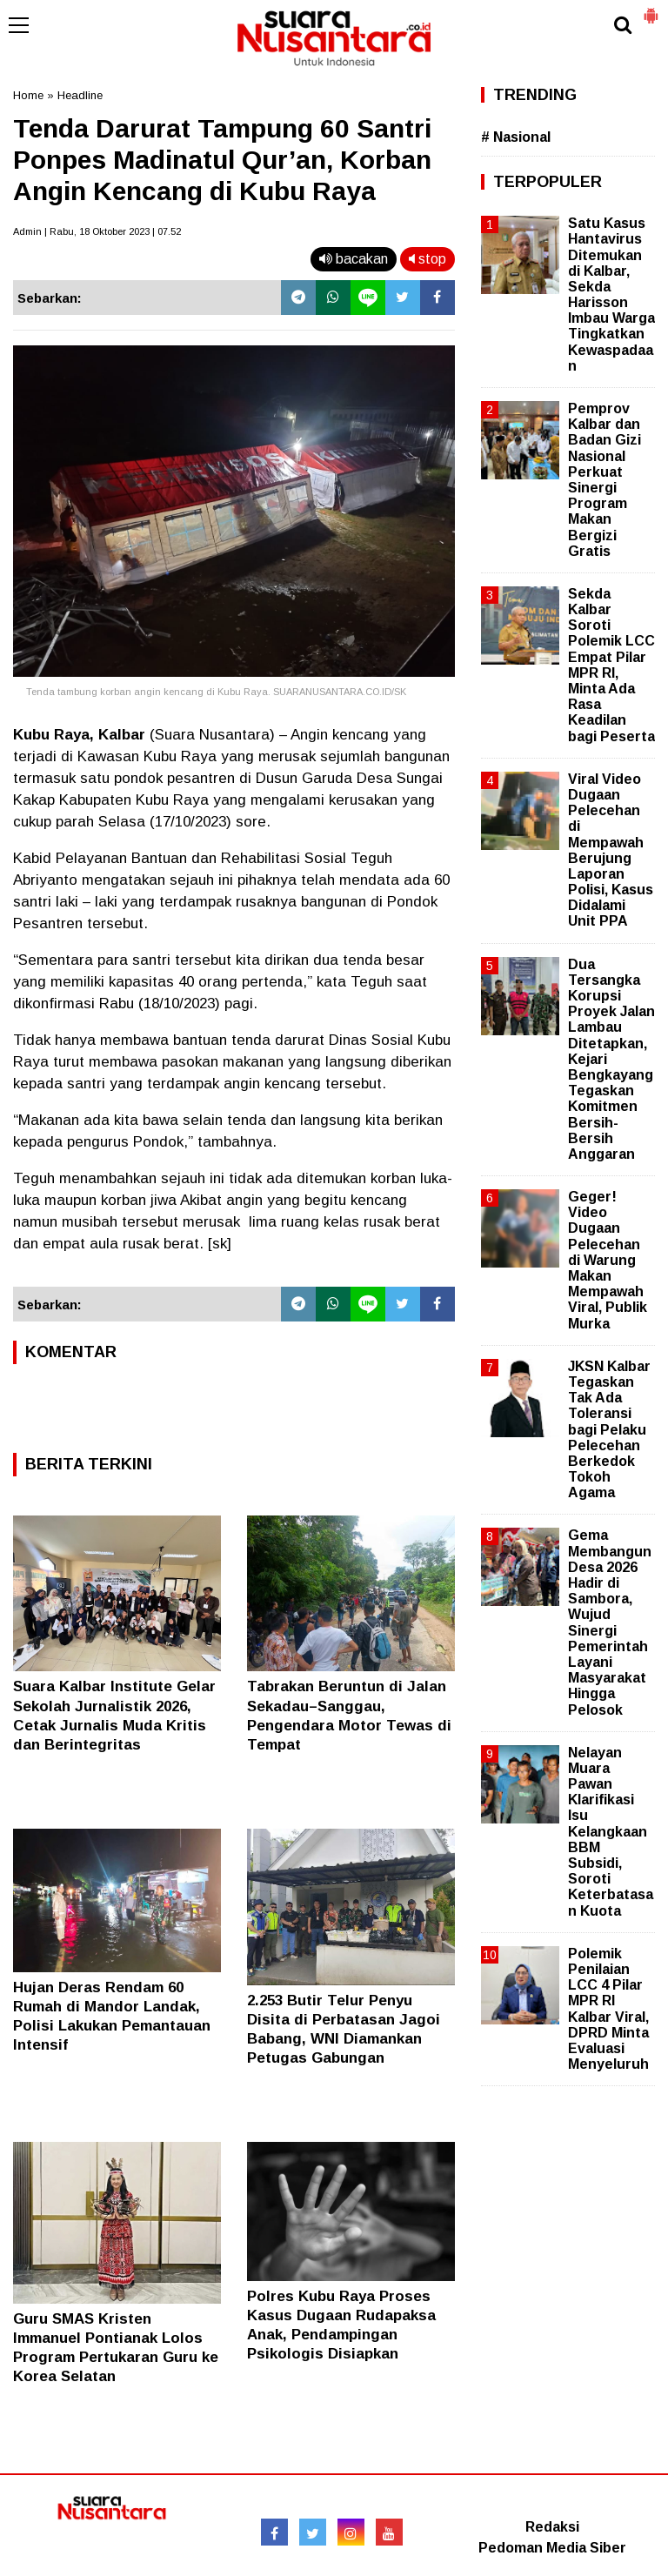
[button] (650, 8)
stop (427, 258)
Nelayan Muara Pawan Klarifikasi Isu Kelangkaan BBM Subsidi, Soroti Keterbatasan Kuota (610, 1831)
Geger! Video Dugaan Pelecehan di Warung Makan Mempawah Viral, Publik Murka (607, 1260)
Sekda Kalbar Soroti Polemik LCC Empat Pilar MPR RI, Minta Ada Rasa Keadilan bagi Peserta (611, 665)
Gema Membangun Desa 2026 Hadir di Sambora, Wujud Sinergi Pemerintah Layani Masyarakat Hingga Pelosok (609, 1622)
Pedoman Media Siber (552, 2547)
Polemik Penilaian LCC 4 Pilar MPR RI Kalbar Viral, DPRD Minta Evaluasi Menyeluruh (608, 2008)
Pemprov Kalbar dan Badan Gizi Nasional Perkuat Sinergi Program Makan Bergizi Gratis (604, 480)
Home (28, 95)
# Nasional (516, 137)
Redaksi (552, 2526)
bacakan (353, 258)
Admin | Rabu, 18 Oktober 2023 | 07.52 (97, 231)
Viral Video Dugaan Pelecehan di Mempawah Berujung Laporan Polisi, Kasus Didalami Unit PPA (610, 850)
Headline (80, 95)
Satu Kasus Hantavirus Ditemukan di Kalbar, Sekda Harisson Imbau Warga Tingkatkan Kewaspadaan (611, 294)
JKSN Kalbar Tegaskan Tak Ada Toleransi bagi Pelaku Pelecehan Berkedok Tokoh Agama (609, 1430)
